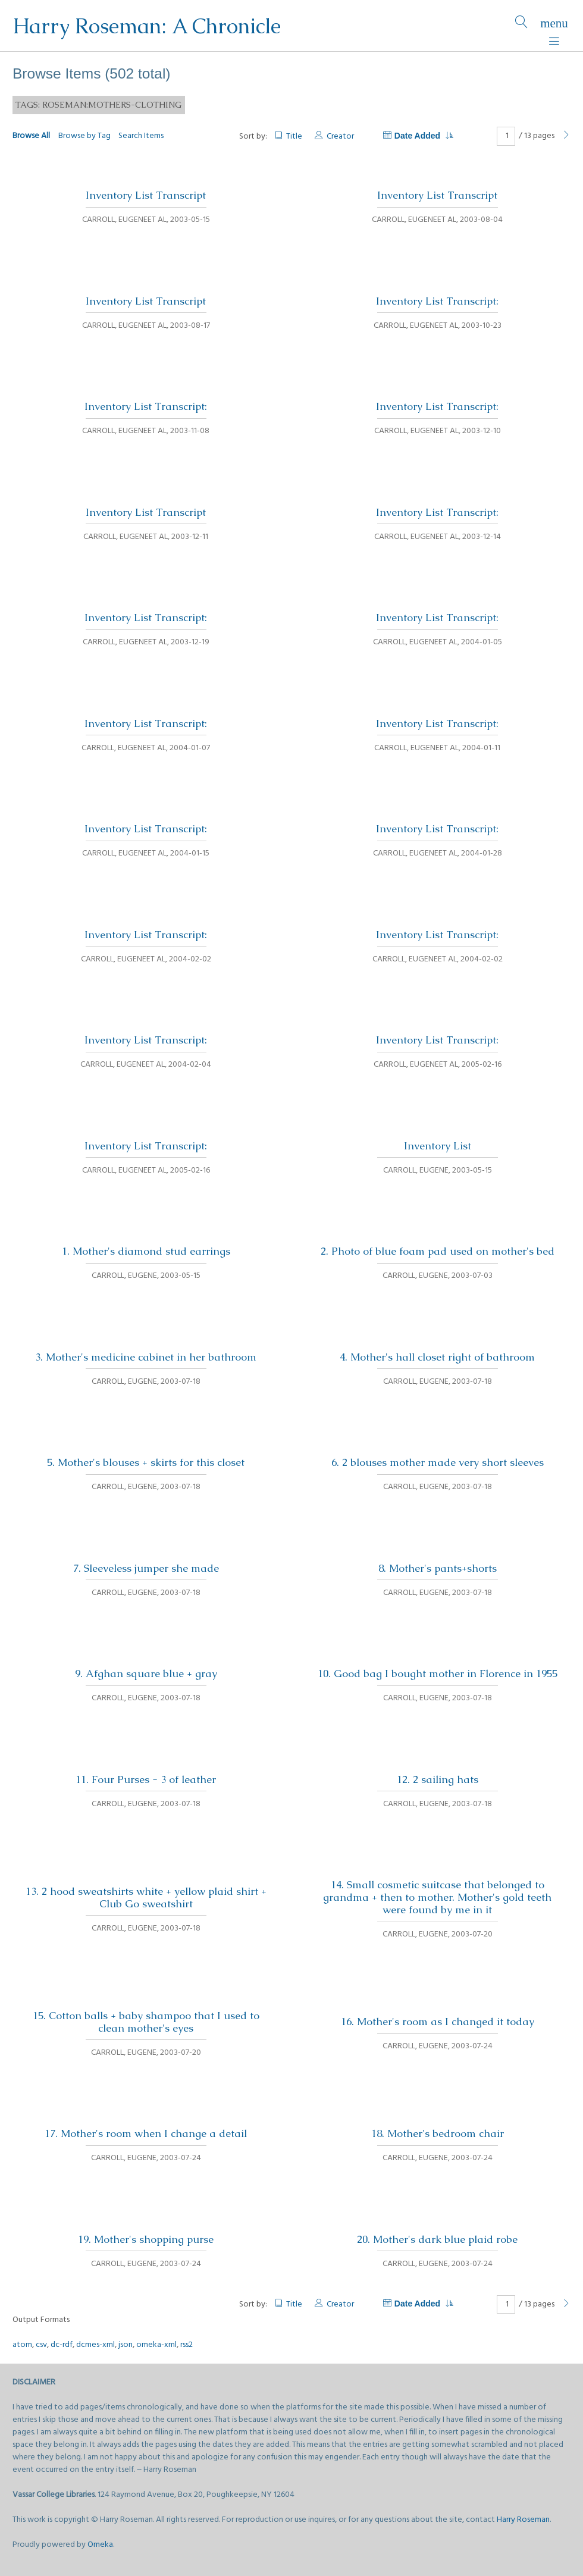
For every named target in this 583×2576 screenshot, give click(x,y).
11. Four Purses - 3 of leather (146, 1779)
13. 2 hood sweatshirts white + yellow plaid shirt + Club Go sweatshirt (146, 1897)
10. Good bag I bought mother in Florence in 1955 (437, 1673)
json (125, 2345)
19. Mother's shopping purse (146, 2239)
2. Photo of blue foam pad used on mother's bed (437, 1251)
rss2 (186, 2345)
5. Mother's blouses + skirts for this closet (146, 1462)
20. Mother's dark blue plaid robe (437, 2239)
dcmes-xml (95, 2345)
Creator (340, 136)
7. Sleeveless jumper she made (146, 1568)
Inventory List (437, 1145)
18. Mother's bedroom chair (437, 2133)
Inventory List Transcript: (437, 301)
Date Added (423, 135)
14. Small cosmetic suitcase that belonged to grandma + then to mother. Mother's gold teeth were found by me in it (437, 1897)
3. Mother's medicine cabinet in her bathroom (145, 1357)
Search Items (141, 136)
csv (41, 2345)
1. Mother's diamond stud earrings (146, 1251)
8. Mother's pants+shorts (437, 1568)
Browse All (31, 136)
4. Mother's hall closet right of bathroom (437, 1357)
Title (294, 136)
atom (22, 2345)
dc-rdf (62, 2345)
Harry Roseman (523, 2520)
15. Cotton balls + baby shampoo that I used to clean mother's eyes (146, 2022)
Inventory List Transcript (146, 195)
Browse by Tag (84, 136)
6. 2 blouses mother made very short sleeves (437, 1462)
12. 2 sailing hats (437, 1779)
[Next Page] (566, 136)
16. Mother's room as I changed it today (437, 2021)
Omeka (100, 2545)
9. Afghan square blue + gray (146, 1673)
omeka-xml (156, 2345)
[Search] (521, 25)
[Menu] (554, 25)
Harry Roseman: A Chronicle (146, 25)
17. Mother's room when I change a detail (146, 2133)
